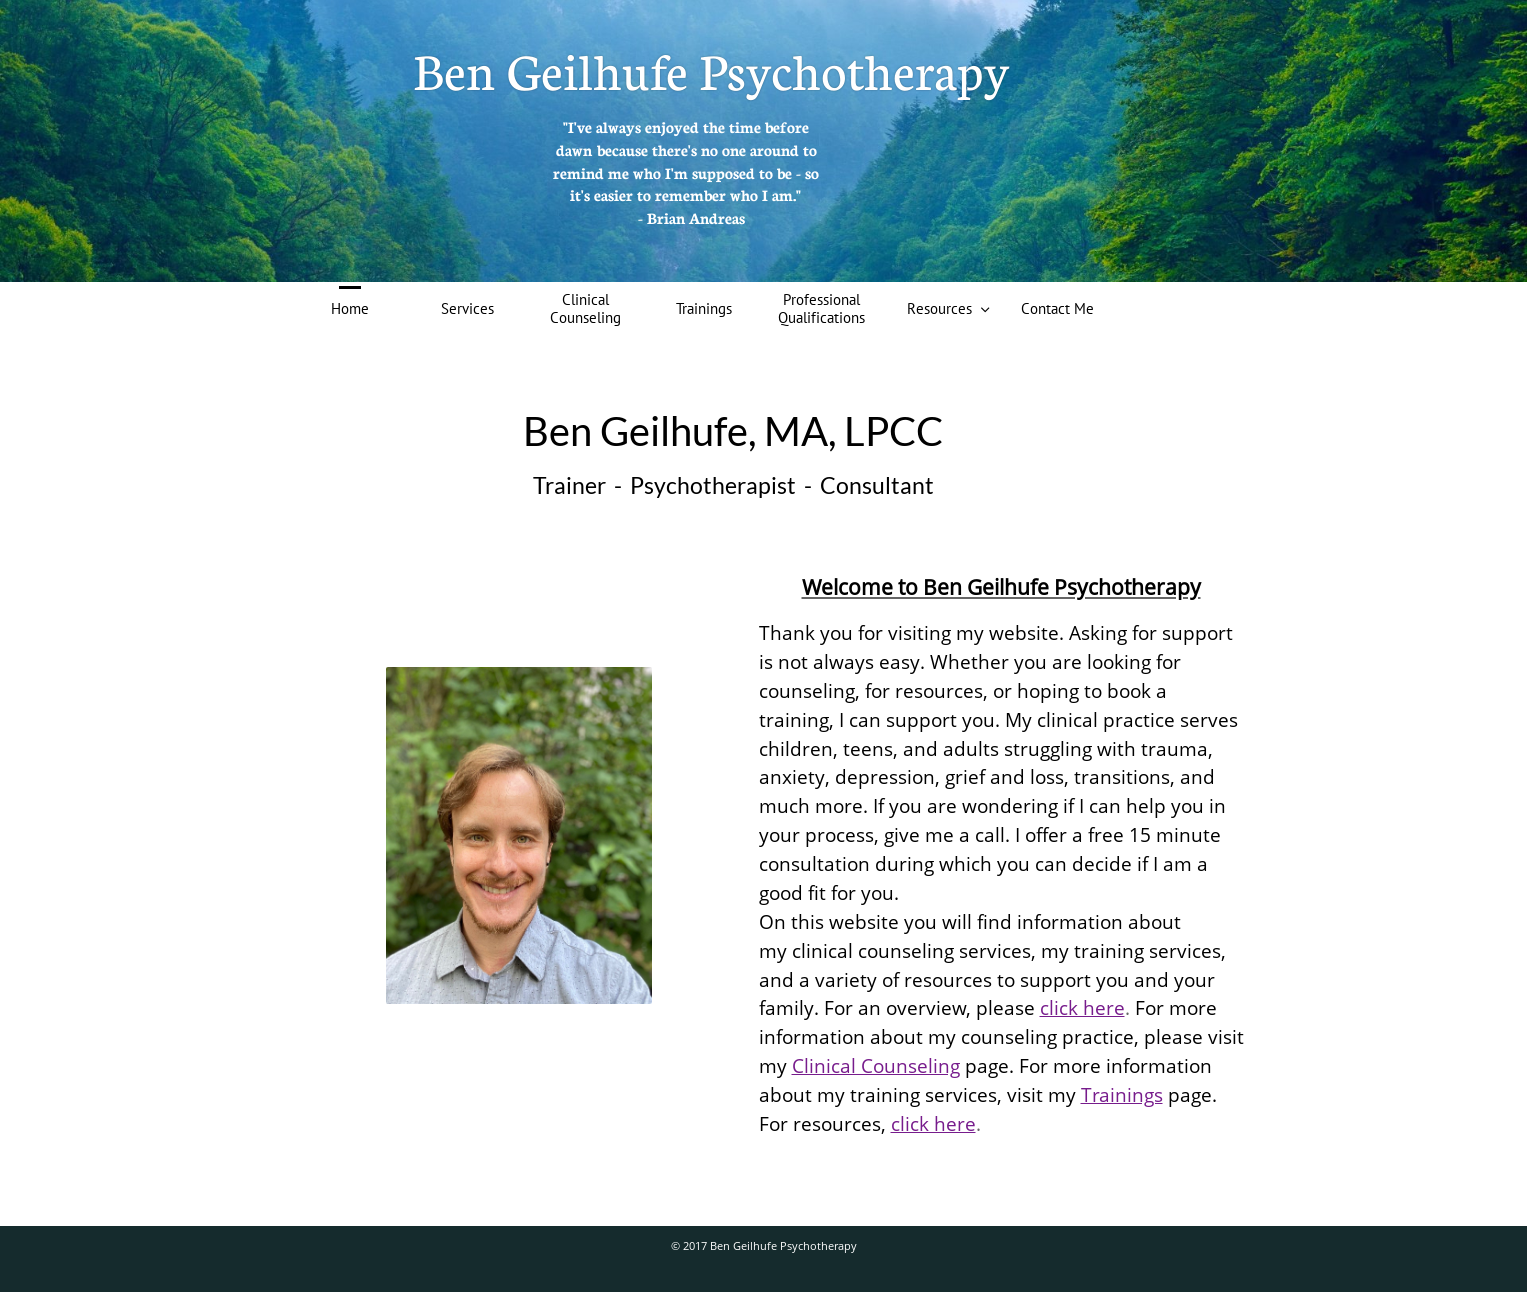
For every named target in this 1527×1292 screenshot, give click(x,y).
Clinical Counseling (876, 1066)
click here (1082, 1008)
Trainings (1122, 1095)
